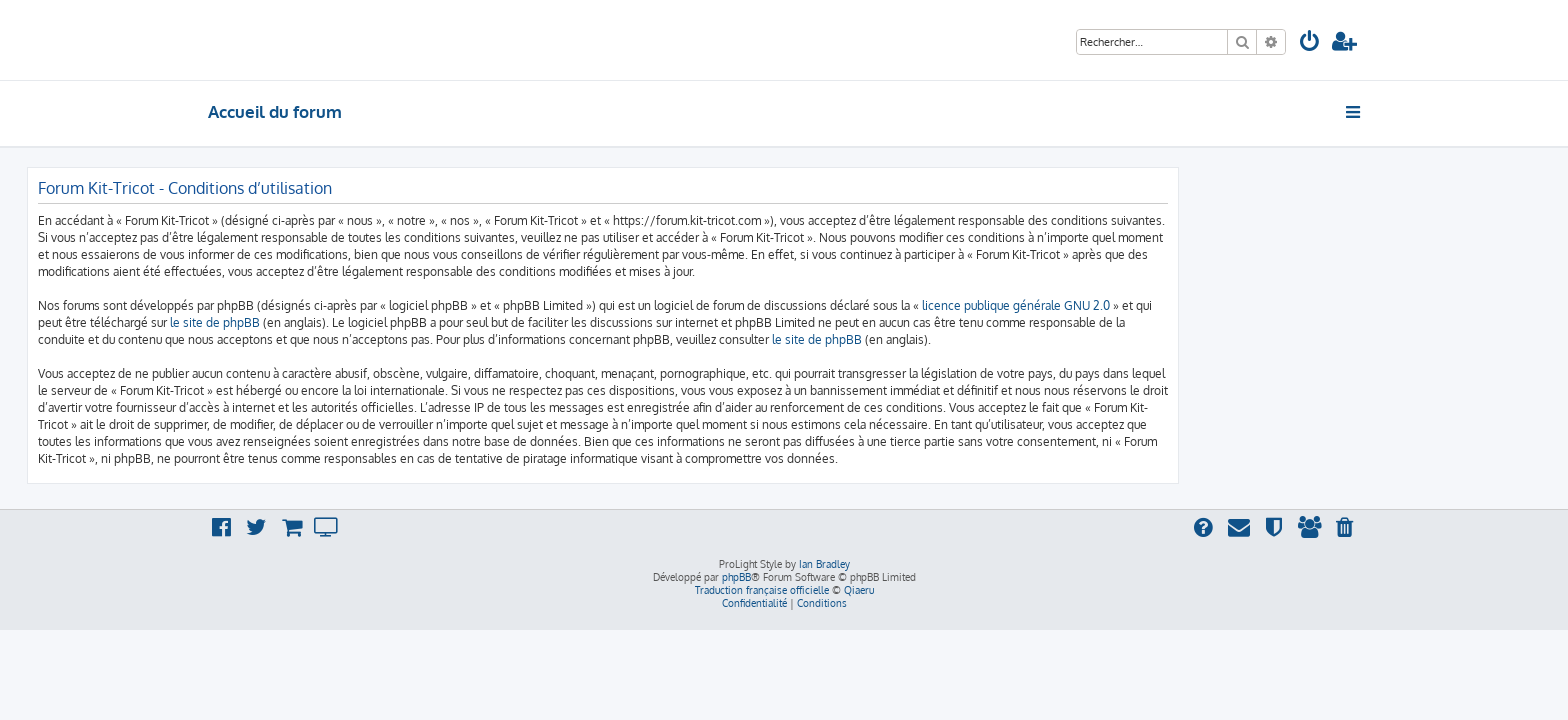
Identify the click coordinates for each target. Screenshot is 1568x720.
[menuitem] (1310, 43)
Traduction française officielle (762, 590)
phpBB (736, 577)
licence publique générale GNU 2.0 (1197, 305)
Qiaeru (859, 590)
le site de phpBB (396, 322)
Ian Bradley (824, 564)
